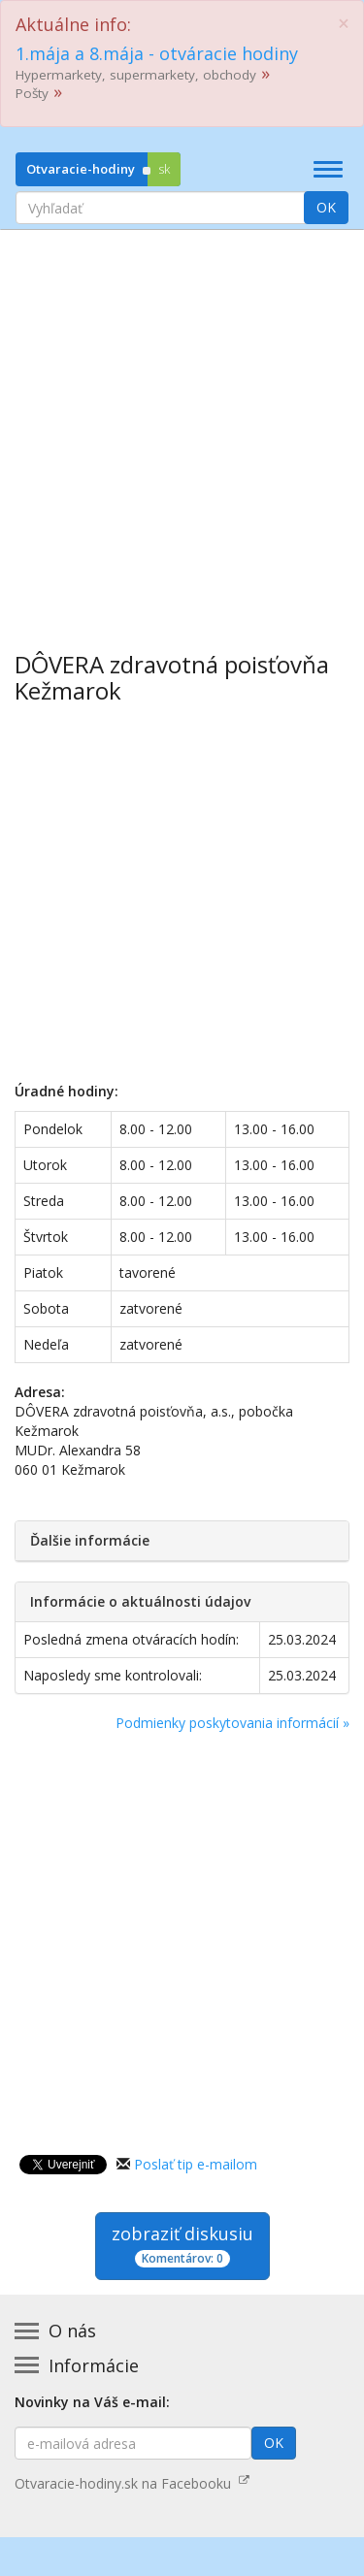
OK (326, 207)
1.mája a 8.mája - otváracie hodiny (157, 53)
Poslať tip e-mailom (195, 2164)
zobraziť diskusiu (182, 2244)
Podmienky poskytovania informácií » (232, 1722)
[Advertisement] (182, 426)
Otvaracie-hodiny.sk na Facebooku (132, 2483)
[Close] (343, 24)
